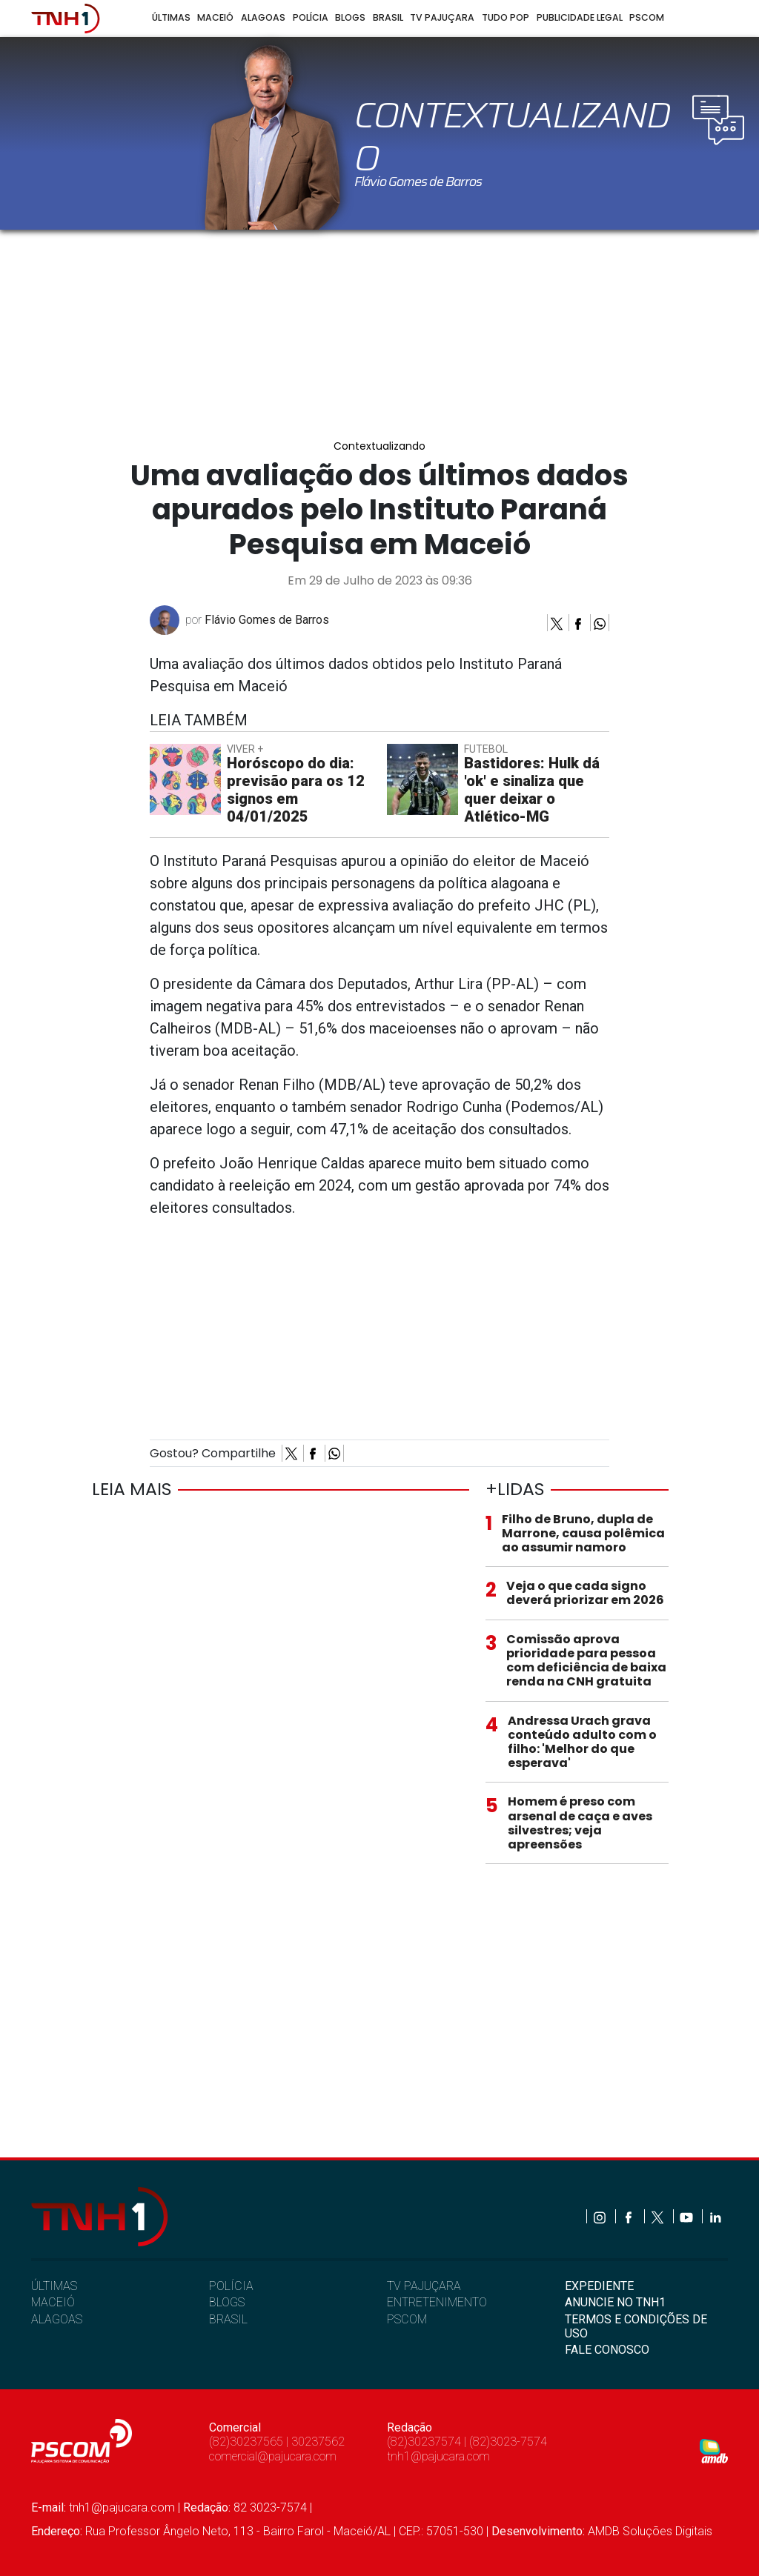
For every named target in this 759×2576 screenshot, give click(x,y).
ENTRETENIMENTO (437, 2302)
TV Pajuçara (442, 17)
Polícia (310, 17)
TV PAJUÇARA (424, 2286)
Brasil (388, 17)
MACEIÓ (53, 2302)
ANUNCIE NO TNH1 (615, 2302)
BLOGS (227, 2302)
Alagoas (263, 17)
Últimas (171, 17)
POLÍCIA (231, 2286)
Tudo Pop (505, 17)
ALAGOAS (56, 2319)
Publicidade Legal (580, 17)
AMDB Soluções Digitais (650, 2531)
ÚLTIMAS (54, 2286)
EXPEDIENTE (599, 2286)
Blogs (350, 17)
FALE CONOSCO (607, 2350)
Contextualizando (379, 446)
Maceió (215, 17)
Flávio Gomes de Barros (267, 620)
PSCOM (407, 2319)
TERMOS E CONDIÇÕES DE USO (636, 2326)
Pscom (646, 17)
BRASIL (228, 2319)
